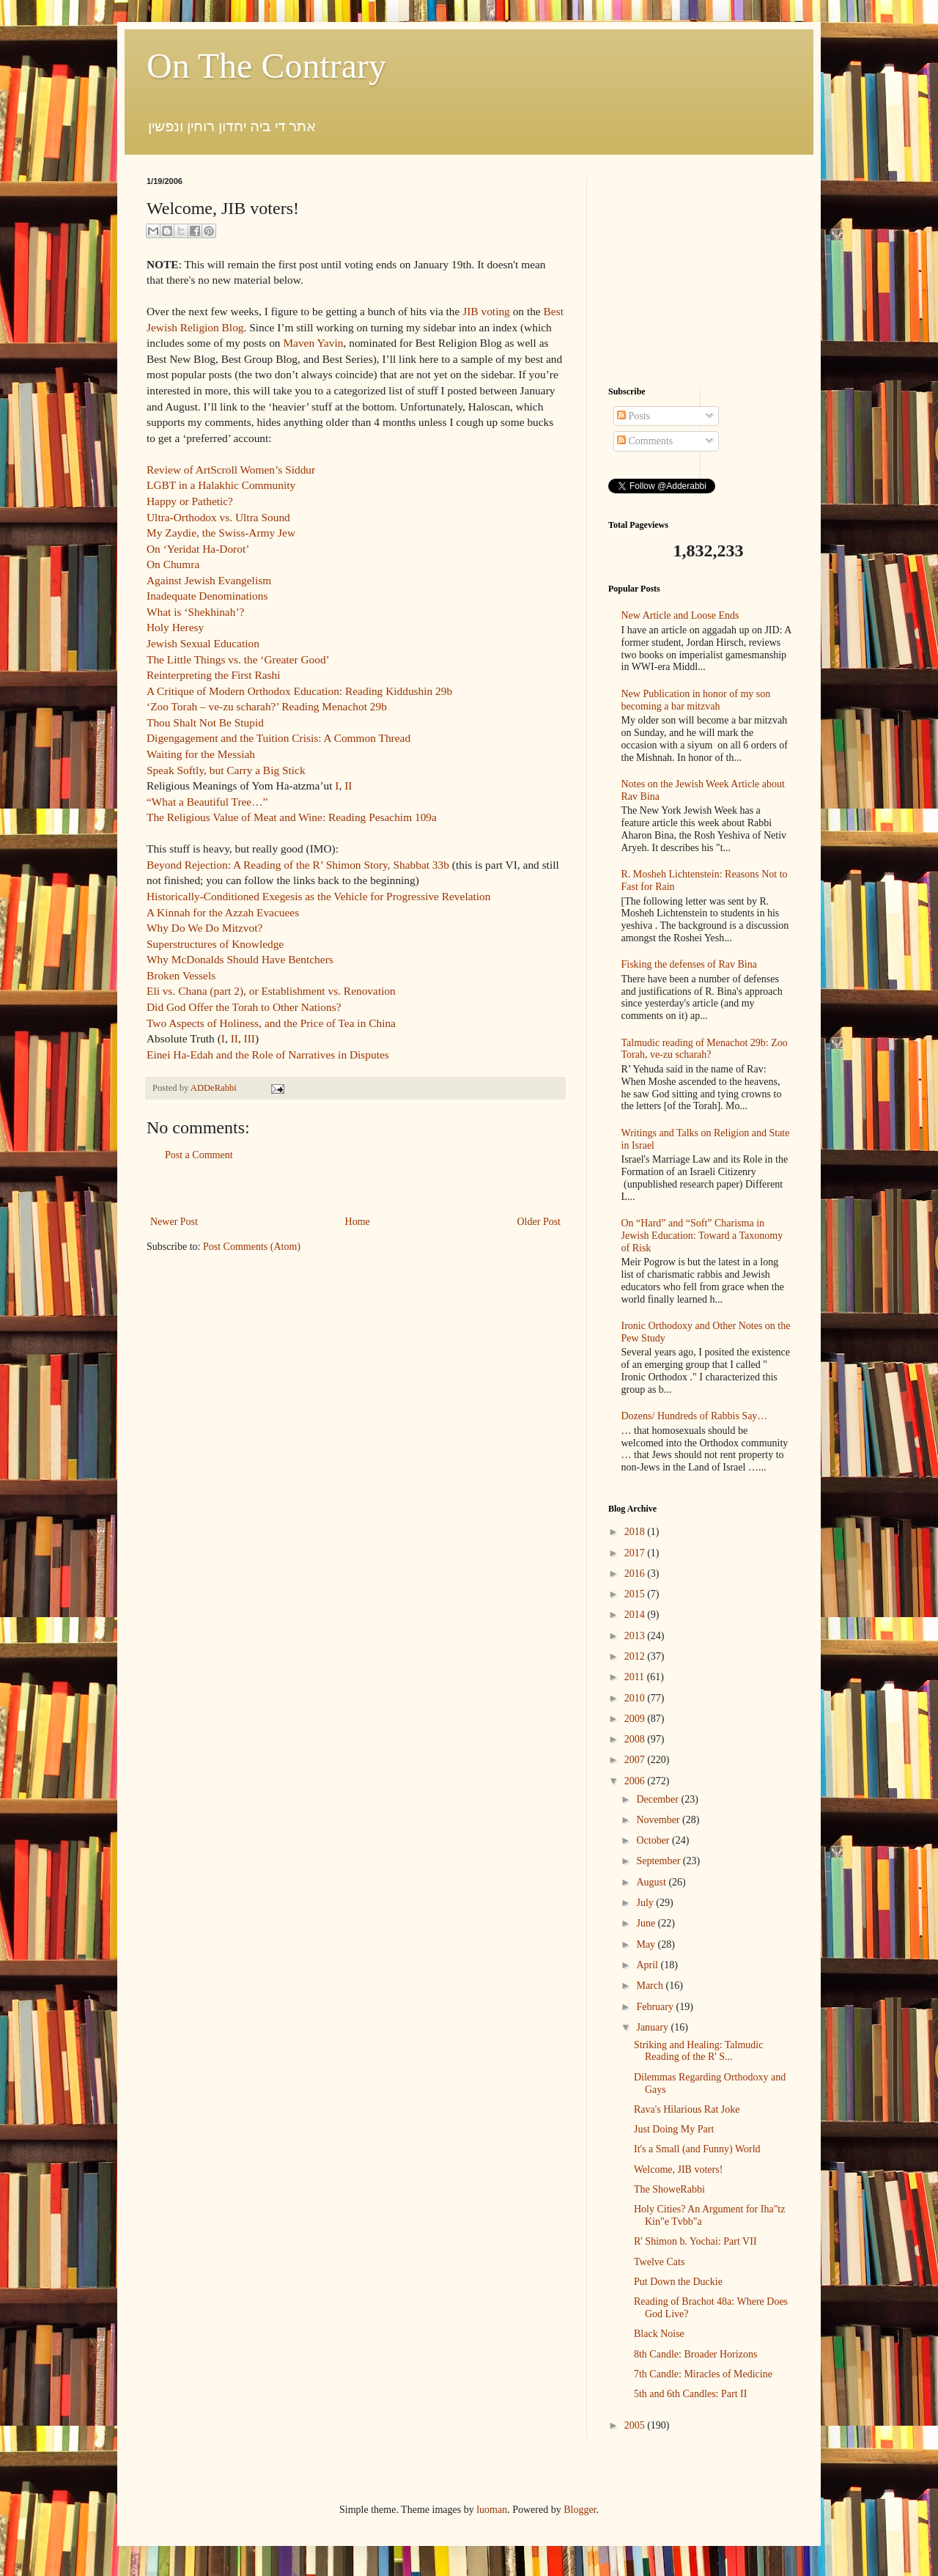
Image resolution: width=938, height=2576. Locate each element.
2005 (636, 2425)
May (646, 1944)
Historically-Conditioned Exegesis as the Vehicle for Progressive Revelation (318, 896)
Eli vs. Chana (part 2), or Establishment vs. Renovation (271, 991)
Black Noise (659, 2333)
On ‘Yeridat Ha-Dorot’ (198, 548)
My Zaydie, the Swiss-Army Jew (221, 532)
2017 (636, 1553)
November (659, 1819)
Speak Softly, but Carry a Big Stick (226, 770)
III (249, 1038)
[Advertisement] (355, 1188)
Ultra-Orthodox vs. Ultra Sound (218, 517)
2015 (636, 1594)
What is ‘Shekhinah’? (195, 612)
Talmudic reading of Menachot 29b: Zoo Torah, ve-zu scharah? (704, 1049)
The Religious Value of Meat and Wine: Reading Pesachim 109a (292, 817)
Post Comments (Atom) (251, 1246)
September (659, 1860)
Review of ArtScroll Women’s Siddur (231, 469)
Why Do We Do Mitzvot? (204, 927)
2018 (636, 1531)
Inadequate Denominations (207, 595)
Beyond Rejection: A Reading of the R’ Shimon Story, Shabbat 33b (298, 864)
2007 (636, 1759)
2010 (636, 1698)
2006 (636, 1780)
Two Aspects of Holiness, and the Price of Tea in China (271, 1023)
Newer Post (174, 1221)
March (650, 1985)
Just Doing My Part (674, 2129)
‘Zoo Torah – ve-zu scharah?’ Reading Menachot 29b (267, 706)
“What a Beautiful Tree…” (207, 801)
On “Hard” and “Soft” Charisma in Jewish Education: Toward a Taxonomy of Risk (702, 1236)
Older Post (539, 1221)
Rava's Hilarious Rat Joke (686, 2109)
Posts (633, 416)
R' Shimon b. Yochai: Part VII (695, 2241)
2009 (636, 1718)
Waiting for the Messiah (201, 754)
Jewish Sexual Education (203, 643)
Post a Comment (199, 1154)
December (658, 1799)
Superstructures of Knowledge (215, 944)
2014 (636, 1614)
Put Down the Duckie (678, 2281)
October (654, 1840)
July (646, 1902)
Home (357, 1221)
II (348, 785)
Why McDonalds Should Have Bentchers (240, 959)
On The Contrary (266, 65)
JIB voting (486, 311)
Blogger (580, 2509)
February (656, 2006)
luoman (491, 2509)
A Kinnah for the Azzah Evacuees (223, 912)
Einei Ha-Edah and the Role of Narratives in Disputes (268, 1054)
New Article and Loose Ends (680, 615)
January (653, 2027)
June (646, 1923)
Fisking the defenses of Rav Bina (689, 964)
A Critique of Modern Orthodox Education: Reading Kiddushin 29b (299, 691)
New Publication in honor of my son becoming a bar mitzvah (696, 700)
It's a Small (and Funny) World (697, 2148)
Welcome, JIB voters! (678, 2169)
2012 (636, 1656)
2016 (636, 1573)
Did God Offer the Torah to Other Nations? (244, 1007)
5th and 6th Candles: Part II (690, 2393)
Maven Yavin (313, 342)
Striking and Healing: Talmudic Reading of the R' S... (698, 2051)
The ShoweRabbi (669, 2189)
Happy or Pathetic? (190, 501)
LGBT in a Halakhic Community (221, 485)
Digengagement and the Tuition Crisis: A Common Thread (278, 738)
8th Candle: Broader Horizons (695, 2354)
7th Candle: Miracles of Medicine (703, 2374)
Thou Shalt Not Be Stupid (205, 722)
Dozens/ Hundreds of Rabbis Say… (694, 1415)
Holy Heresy (175, 627)
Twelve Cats (659, 2261)
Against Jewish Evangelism (209, 580)
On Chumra (173, 564)
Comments (645, 440)
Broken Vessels (181, 975)
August (652, 1882)
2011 (635, 1676)
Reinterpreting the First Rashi (214, 675)
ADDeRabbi (215, 1088)
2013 (636, 1635)
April (648, 1964)
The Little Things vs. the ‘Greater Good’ (238, 659)
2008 (636, 1739)
